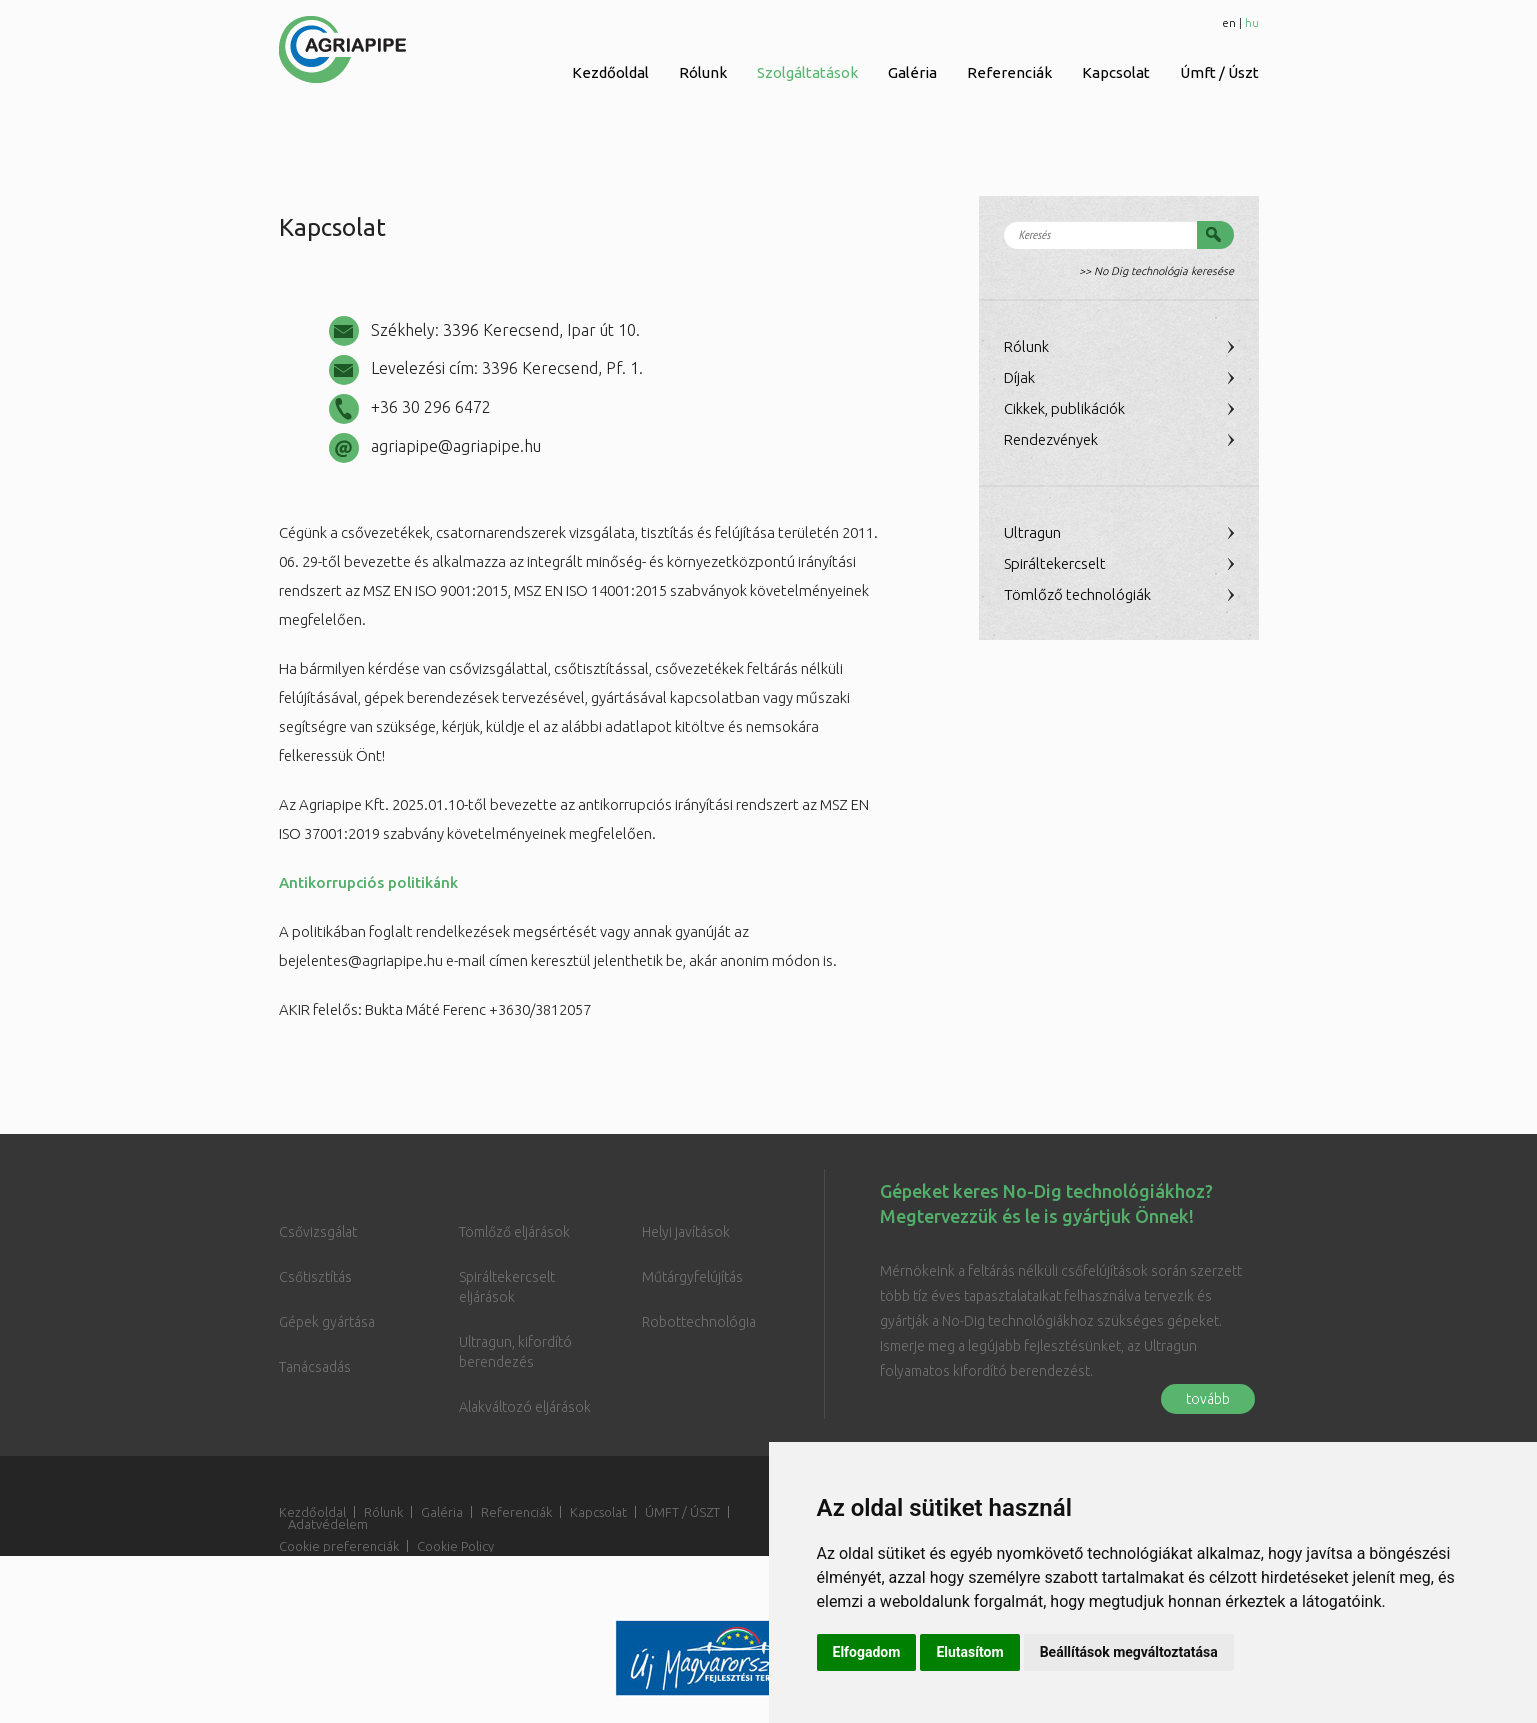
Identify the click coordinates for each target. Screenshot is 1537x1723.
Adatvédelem (328, 1524)
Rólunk (703, 72)
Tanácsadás (315, 1367)
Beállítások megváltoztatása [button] (1129, 1652)
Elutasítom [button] (969, 1652)
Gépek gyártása (327, 1322)
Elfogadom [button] (867, 1652)
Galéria (912, 72)
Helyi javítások (686, 1232)
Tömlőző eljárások (514, 1232)
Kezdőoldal (610, 72)
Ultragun (1032, 532)
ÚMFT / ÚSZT (682, 1512)
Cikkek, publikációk (1064, 408)
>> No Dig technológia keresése (1156, 271)
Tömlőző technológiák (1077, 594)
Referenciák (1009, 72)
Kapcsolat (1116, 72)
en (1229, 22)
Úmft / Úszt (1219, 72)
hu (1252, 22)
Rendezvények (1051, 439)
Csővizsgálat (318, 1232)
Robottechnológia (699, 1322)
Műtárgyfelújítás (692, 1277)
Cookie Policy (455, 1546)
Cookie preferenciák (339, 1546)
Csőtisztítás (315, 1277)
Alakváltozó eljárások (525, 1407)
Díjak (1019, 377)
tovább (1208, 1399)
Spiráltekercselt (1055, 563)
